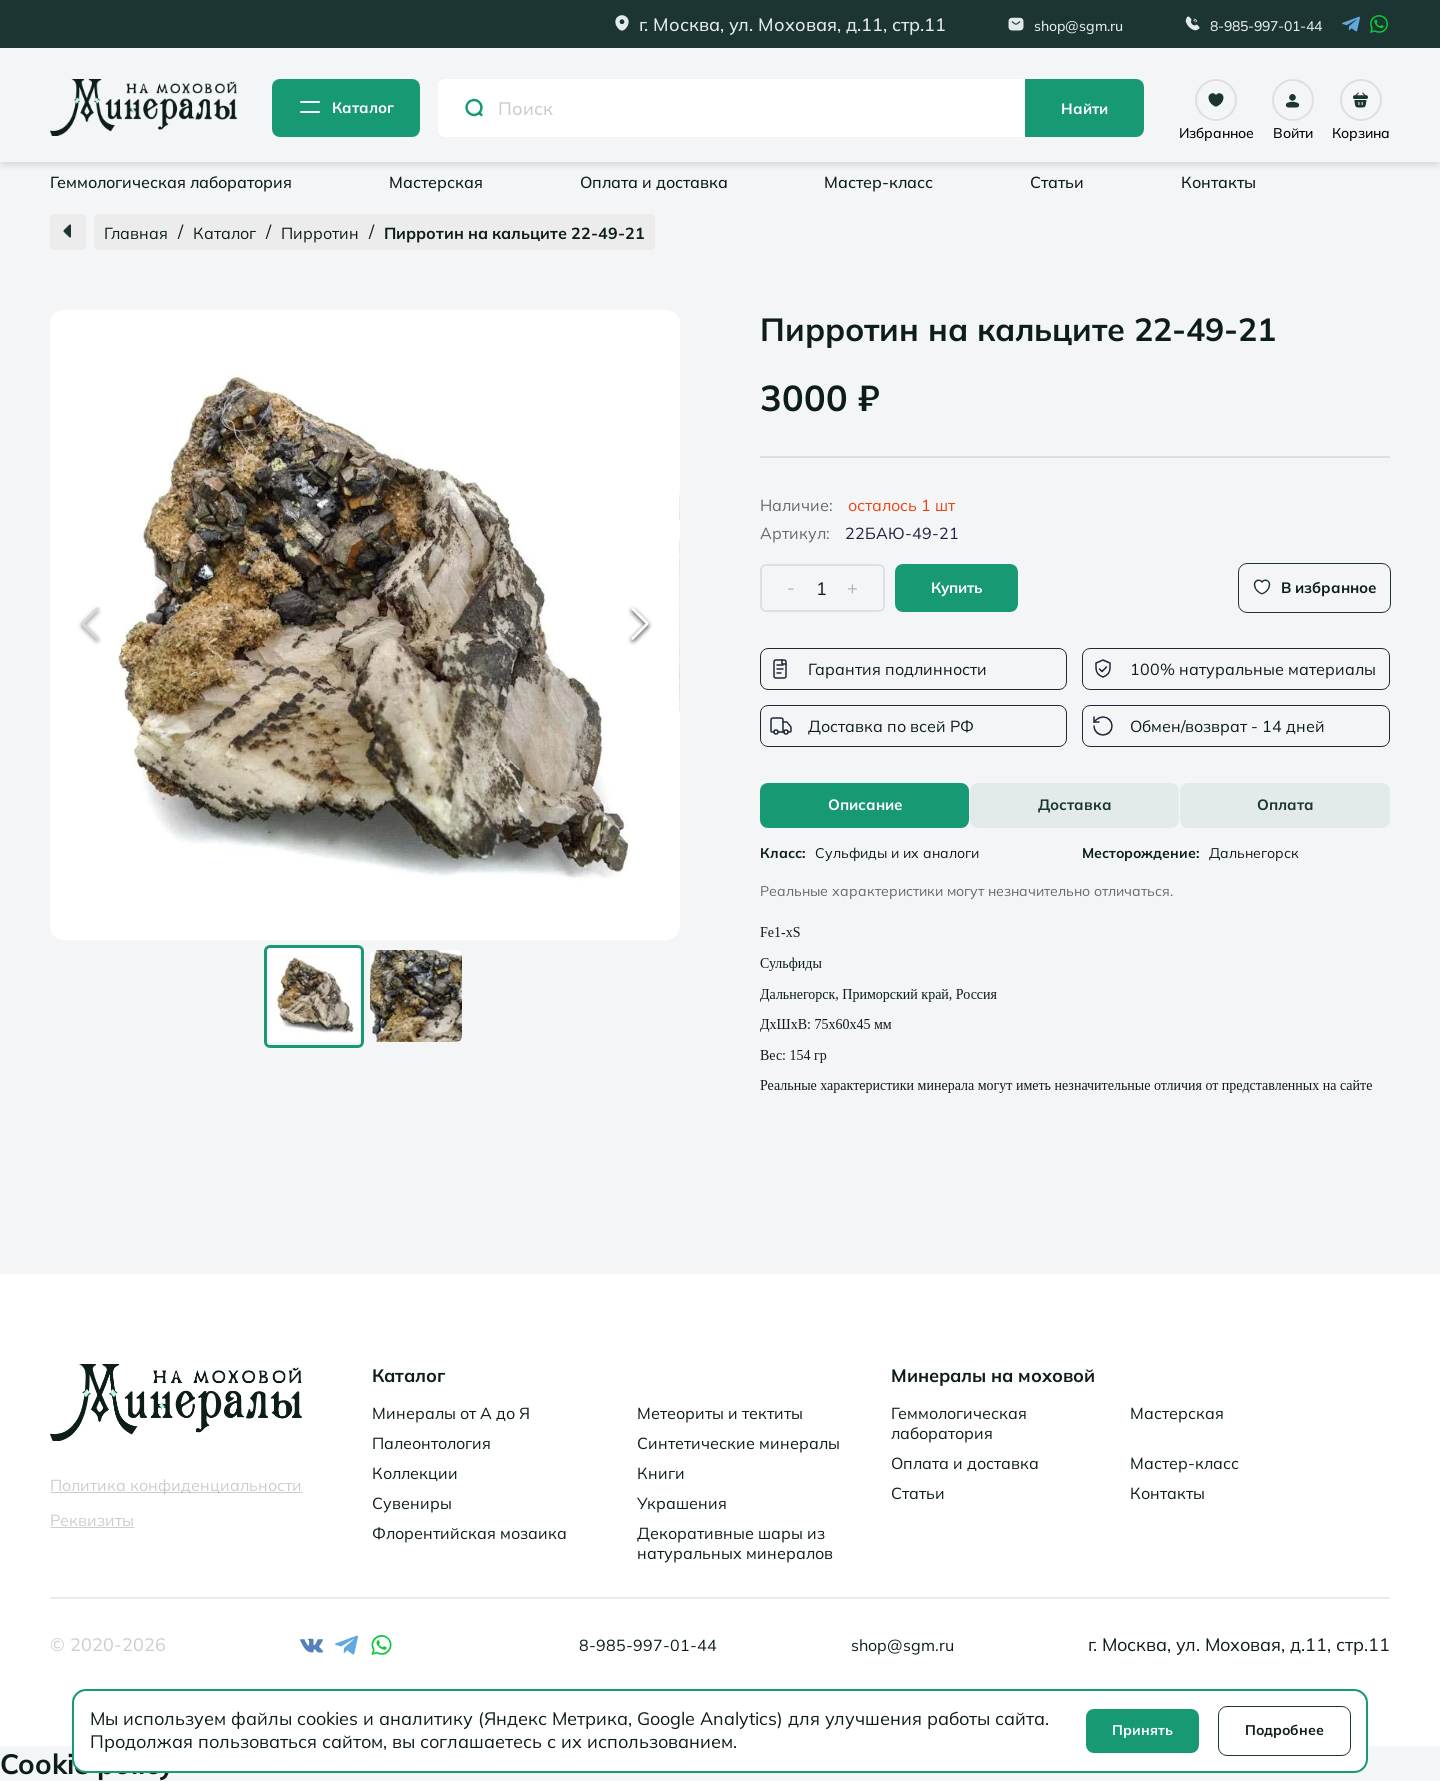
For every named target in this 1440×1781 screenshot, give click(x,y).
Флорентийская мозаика (469, 1533)
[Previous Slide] (90, 624)
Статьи (1057, 182)
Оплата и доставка (654, 182)
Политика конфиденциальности (176, 1485)
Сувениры (412, 1503)
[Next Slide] (640, 624)
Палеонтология (431, 1443)
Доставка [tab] (1075, 804)
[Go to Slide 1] (314, 996)
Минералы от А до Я (451, 1413)
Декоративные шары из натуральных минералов (735, 1543)
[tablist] (1075, 805)
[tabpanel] (1075, 966)
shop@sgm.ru (1078, 26)
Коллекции (415, 1473)
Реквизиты (92, 1520)
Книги (661, 1473)
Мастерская (436, 182)
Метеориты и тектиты (720, 1413)
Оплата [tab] (1285, 804)
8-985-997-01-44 (1266, 26)
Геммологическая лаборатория (171, 182)
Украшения (682, 1503)
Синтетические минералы (738, 1443)
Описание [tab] (865, 804)
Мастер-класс (878, 182)
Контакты (1218, 182)
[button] (365, 625)
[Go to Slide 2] (416, 997)
